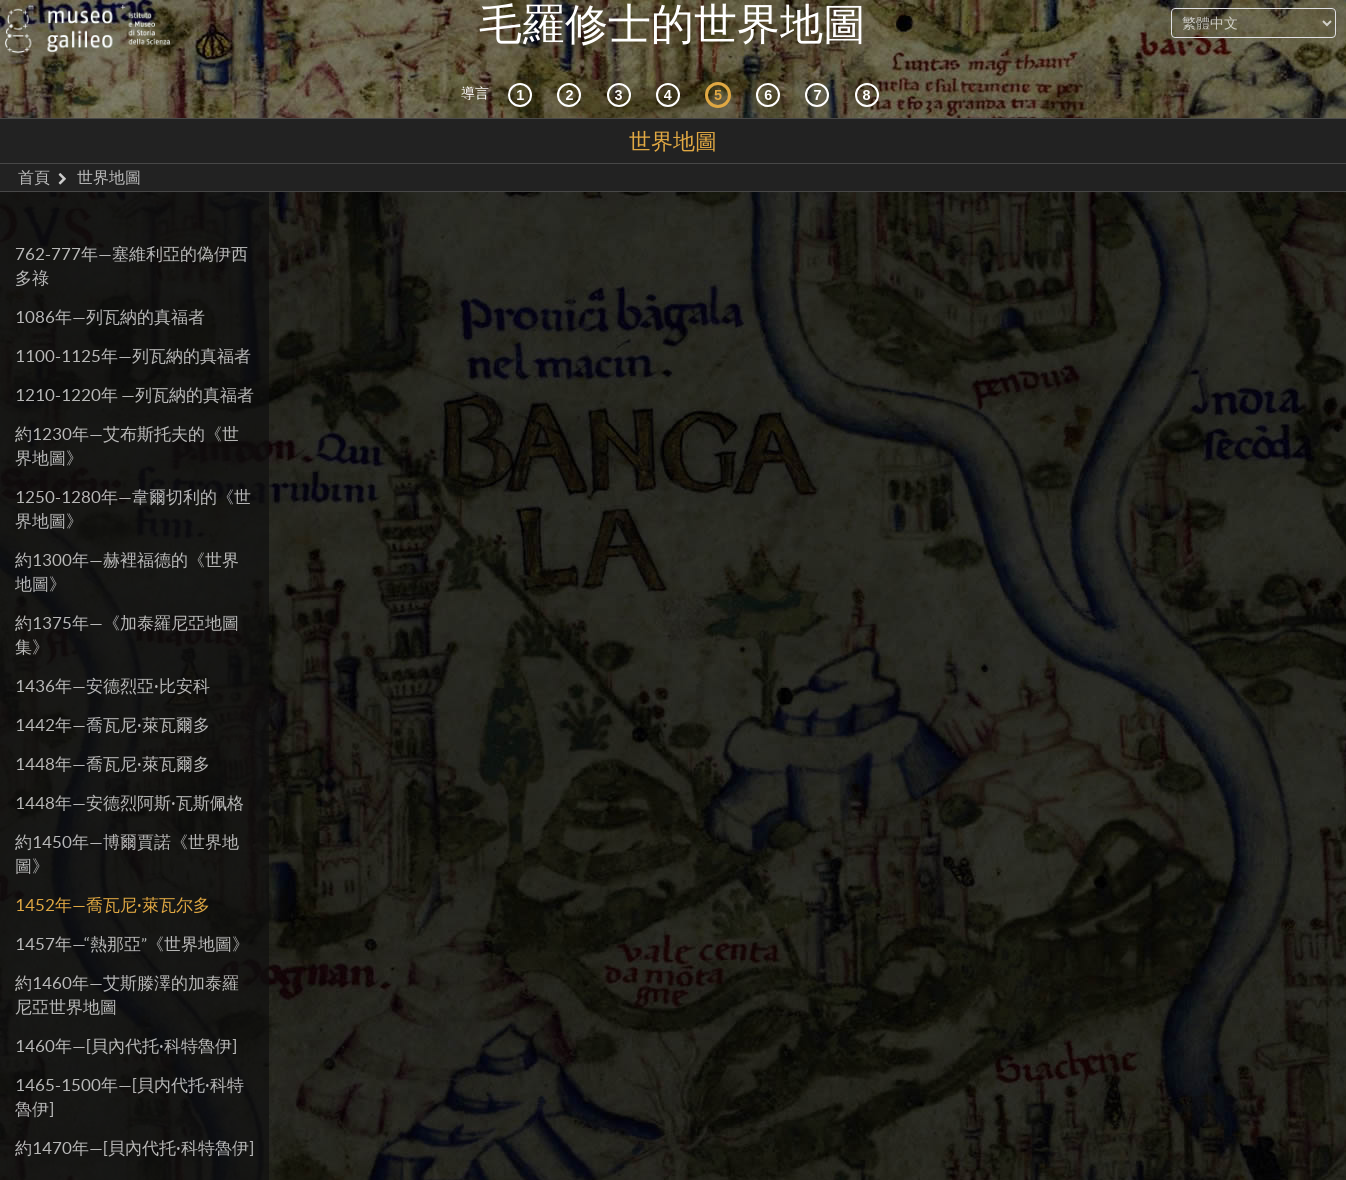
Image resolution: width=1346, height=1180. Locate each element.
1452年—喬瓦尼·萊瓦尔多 (112, 904)
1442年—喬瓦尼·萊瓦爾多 (112, 724)
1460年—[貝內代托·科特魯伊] (126, 1045)
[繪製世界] (771, 94)
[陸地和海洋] (820, 94)
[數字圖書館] (870, 94)
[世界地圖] (721, 94)
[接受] (671, 94)
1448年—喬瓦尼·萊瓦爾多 (112, 763)
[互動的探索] (572, 94)
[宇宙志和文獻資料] (622, 94)
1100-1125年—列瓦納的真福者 (133, 355)
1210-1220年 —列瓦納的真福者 (134, 394)
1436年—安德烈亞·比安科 (112, 685)
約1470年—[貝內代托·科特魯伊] (134, 1147)
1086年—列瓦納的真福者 (110, 316)
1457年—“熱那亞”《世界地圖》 (132, 943)
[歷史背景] (523, 94)
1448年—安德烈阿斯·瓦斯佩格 (129, 802)
